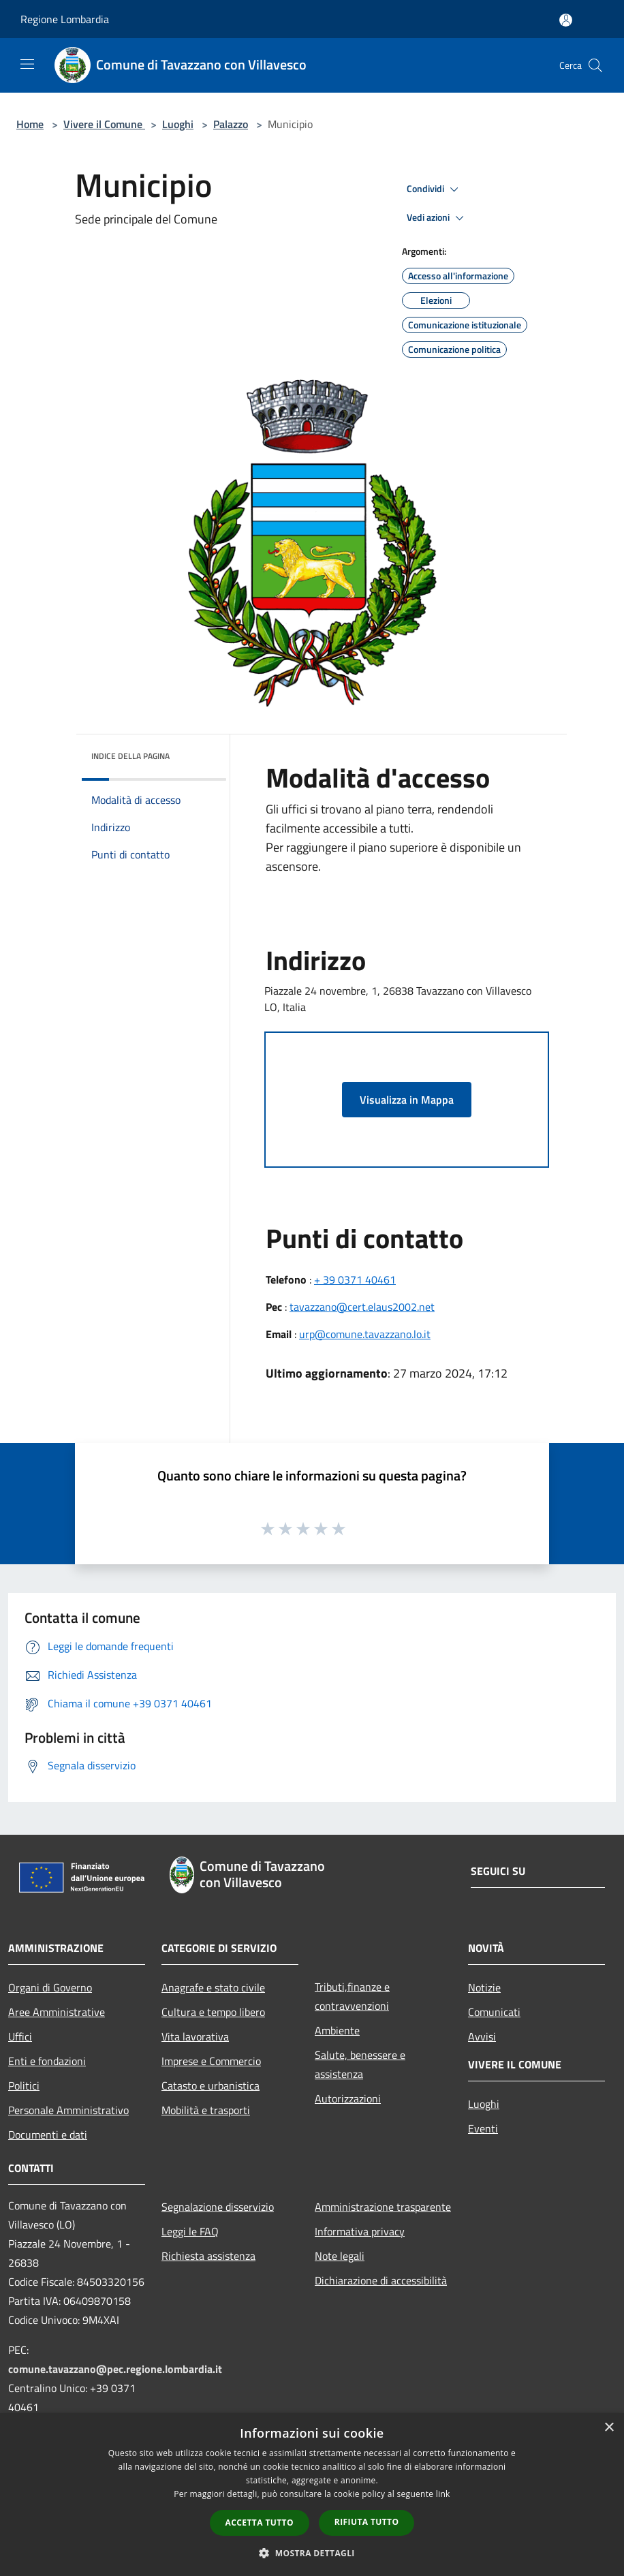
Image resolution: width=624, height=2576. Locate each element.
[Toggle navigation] (27, 64)
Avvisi (482, 2036)
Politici (24, 2085)
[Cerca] (595, 65)
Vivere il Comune (104, 124)
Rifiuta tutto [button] (366, 2522)
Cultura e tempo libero (213, 2012)
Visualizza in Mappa (407, 1099)
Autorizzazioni (348, 2098)
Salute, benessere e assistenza (360, 2064)
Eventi (483, 2128)
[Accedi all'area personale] (565, 20)
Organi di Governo (50, 1987)
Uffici (20, 2036)
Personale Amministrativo (68, 2110)
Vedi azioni (437, 218)
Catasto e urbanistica (210, 2085)
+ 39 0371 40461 (355, 1279)
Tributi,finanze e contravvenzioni (352, 1996)
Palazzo (230, 124)
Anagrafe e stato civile (213, 1987)
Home (30, 124)
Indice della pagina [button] (130, 755)
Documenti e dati (47, 2134)
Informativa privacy (360, 2231)
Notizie (484, 1987)
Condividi (435, 189)
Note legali (339, 2256)
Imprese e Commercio (211, 2061)
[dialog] (312, 2494)
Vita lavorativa (195, 2036)
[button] (312, 2553)
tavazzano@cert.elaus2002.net (362, 1307)
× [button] (609, 2428)
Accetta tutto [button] (259, 2522)
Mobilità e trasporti (205, 2110)
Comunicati (494, 2012)
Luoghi (177, 124)
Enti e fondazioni (47, 2061)
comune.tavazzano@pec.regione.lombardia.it (115, 2369)
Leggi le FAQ (190, 2231)
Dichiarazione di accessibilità (381, 2280)
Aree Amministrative (56, 2012)
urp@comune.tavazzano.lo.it (365, 1334)
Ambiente (337, 2030)
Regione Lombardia (64, 19)
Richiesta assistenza (208, 2256)
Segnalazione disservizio (217, 2207)
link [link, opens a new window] (443, 2494)
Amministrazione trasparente (383, 2207)
